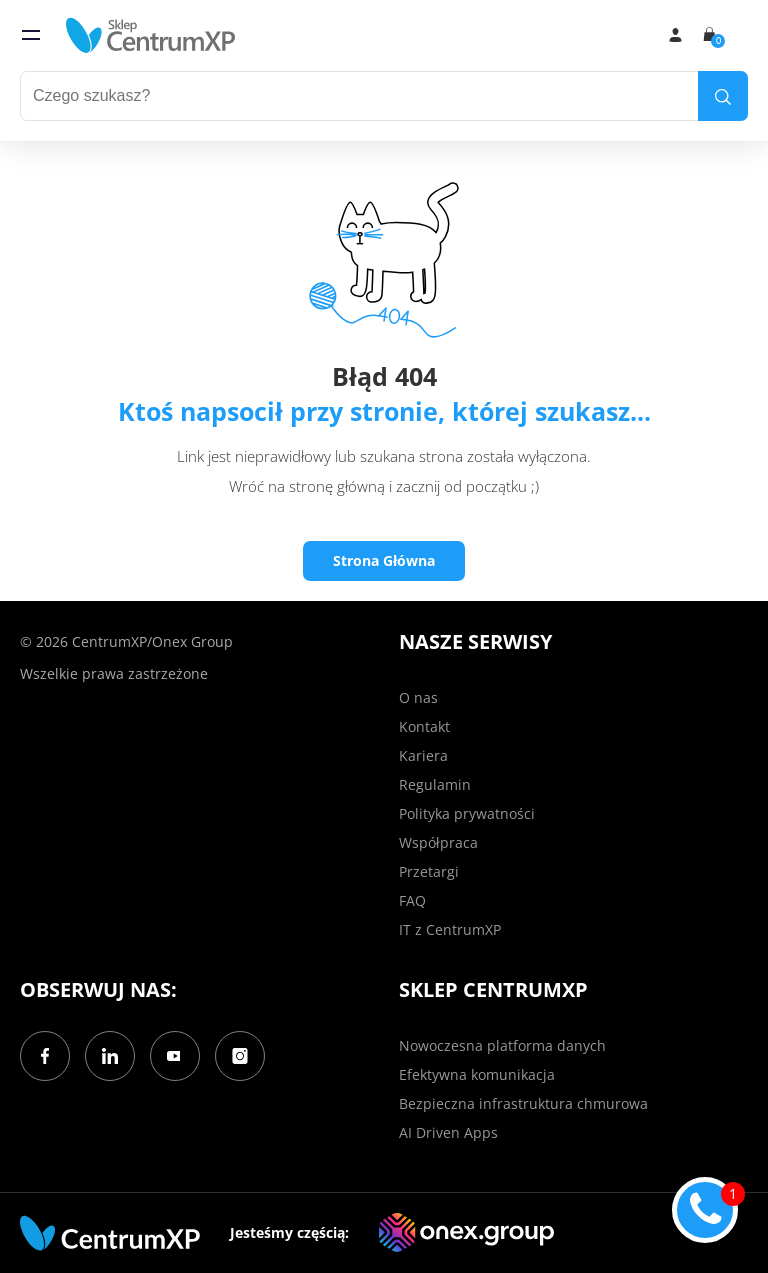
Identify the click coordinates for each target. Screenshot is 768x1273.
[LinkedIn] (110, 1056)
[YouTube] (175, 1056)
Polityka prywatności (467, 813)
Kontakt (424, 726)
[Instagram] (240, 1056)
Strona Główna (384, 560)
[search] (723, 96)
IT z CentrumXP (450, 929)
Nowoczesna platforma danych (502, 1045)
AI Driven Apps (448, 1132)
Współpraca (438, 842)
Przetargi (429, 871)
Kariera (423, 755)
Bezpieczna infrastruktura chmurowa (523, 1103)
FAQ (412, 900)
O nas (418, 697)
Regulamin (435, 784)
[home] (151, 35)
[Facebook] (45, 1056)
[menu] (31, 35)
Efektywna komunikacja (477, 1074)
